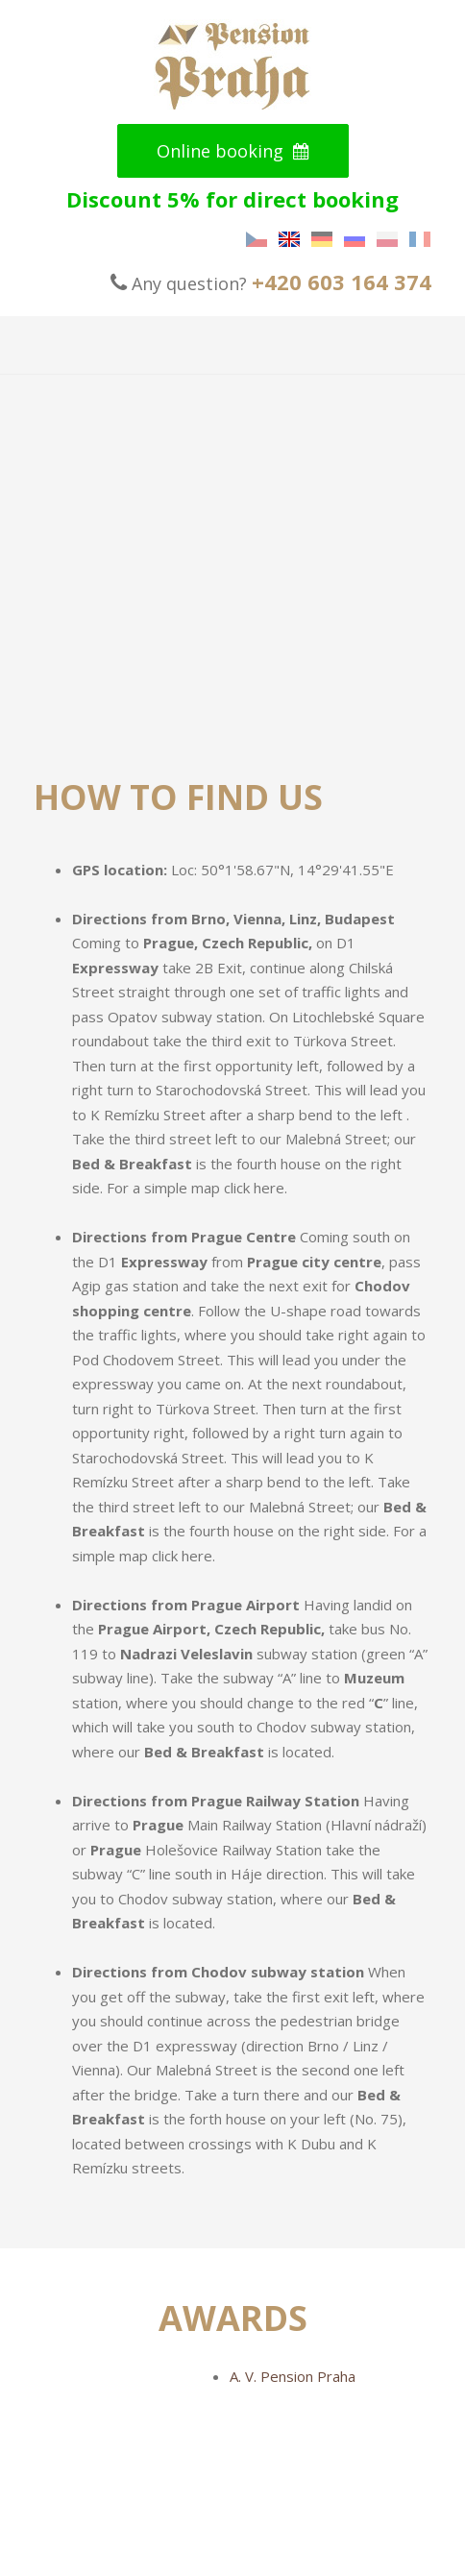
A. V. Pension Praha (292, 2376)
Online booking (233, 150)
